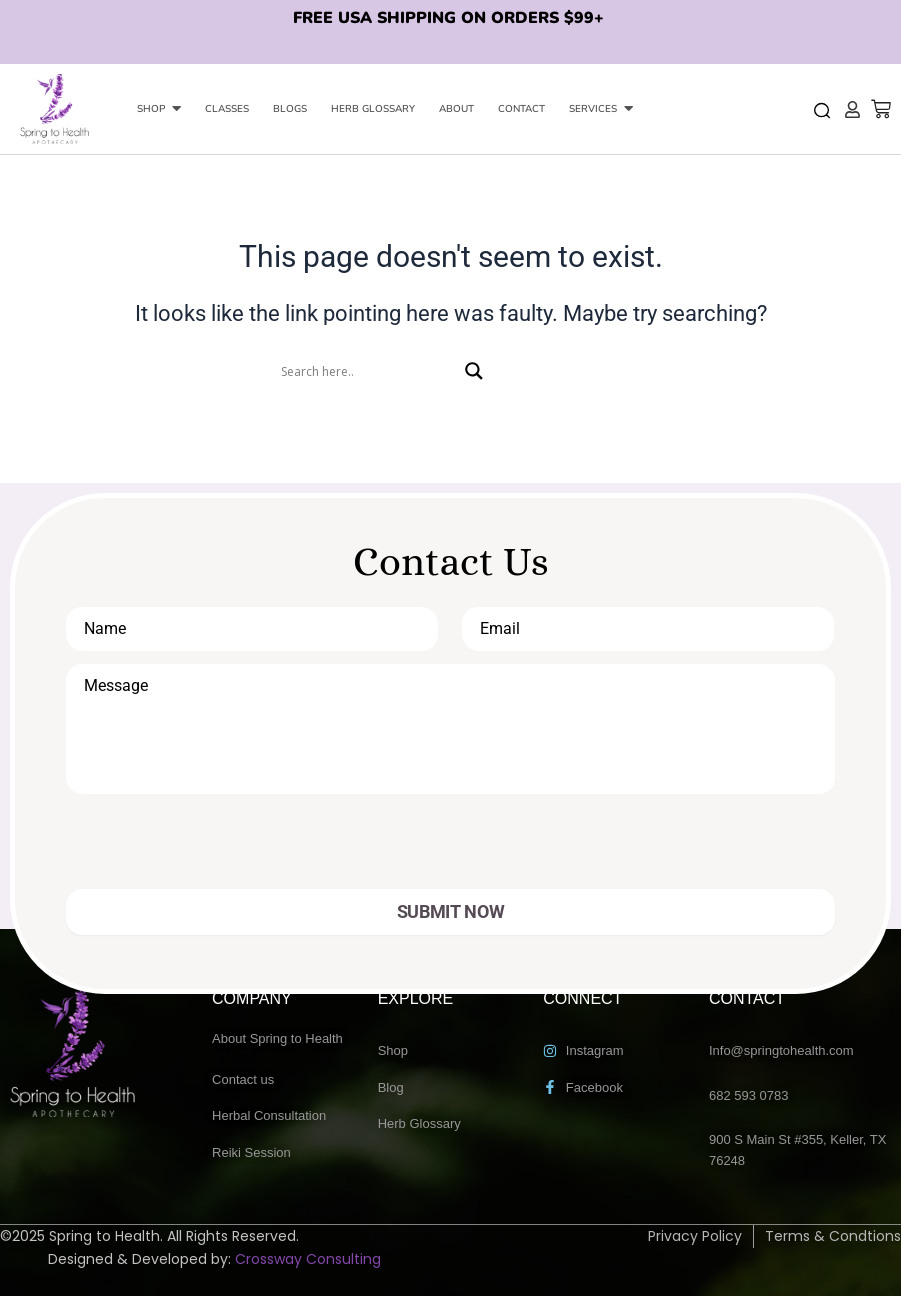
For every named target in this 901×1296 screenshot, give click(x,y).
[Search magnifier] (474, 371)
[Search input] (368, 371)
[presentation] (208, 850)
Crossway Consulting (308, 1259)
